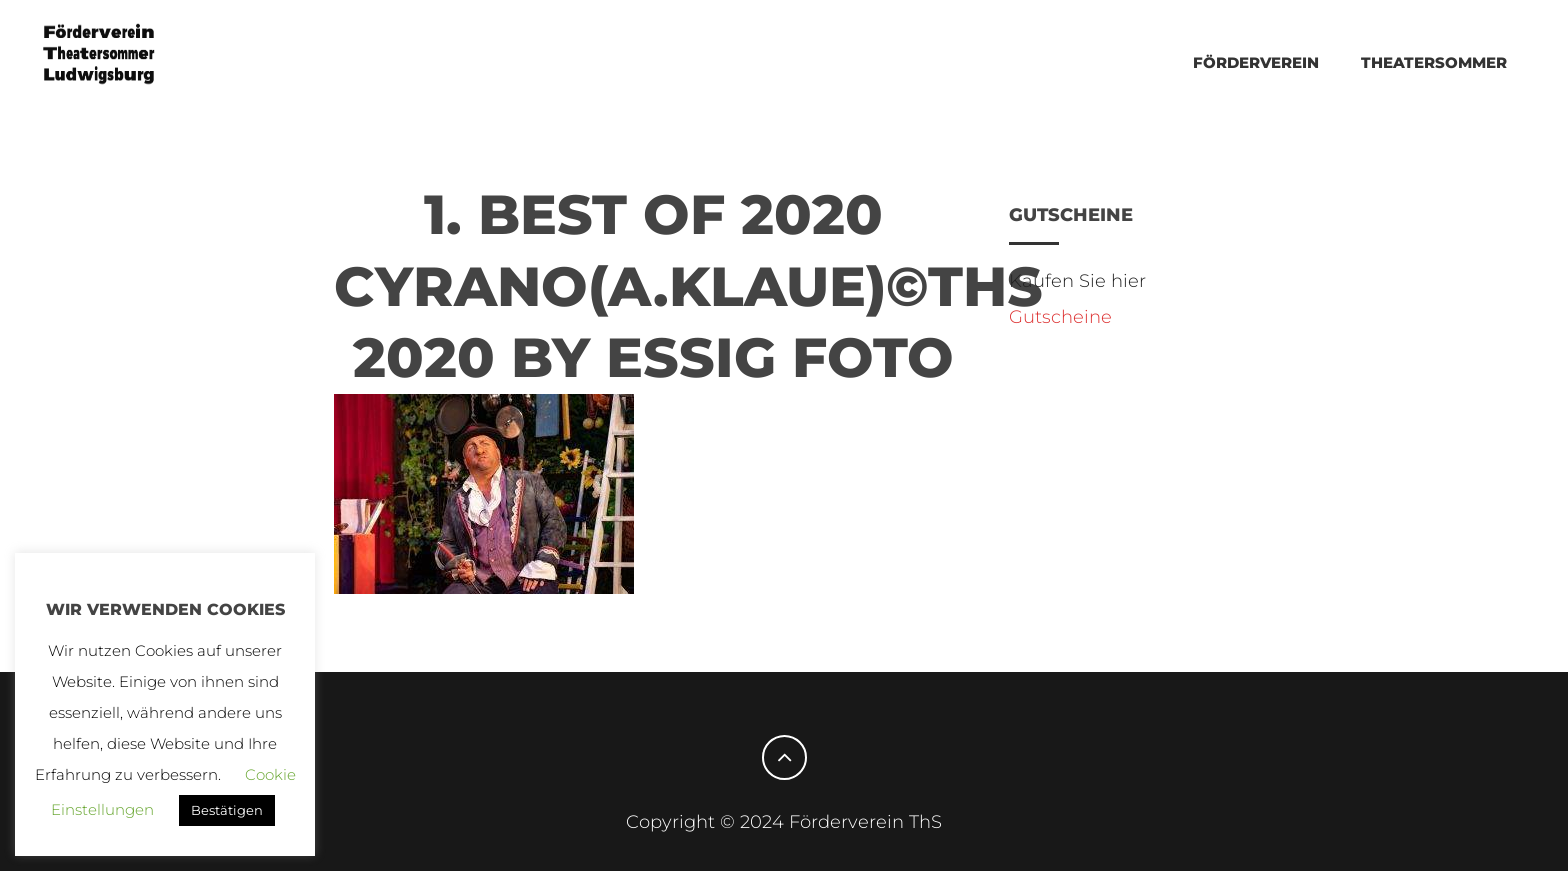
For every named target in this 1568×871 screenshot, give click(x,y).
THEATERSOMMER (1434, 62)
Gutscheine (1060, 317)
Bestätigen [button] (227, 810)
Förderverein (1256, 62)
